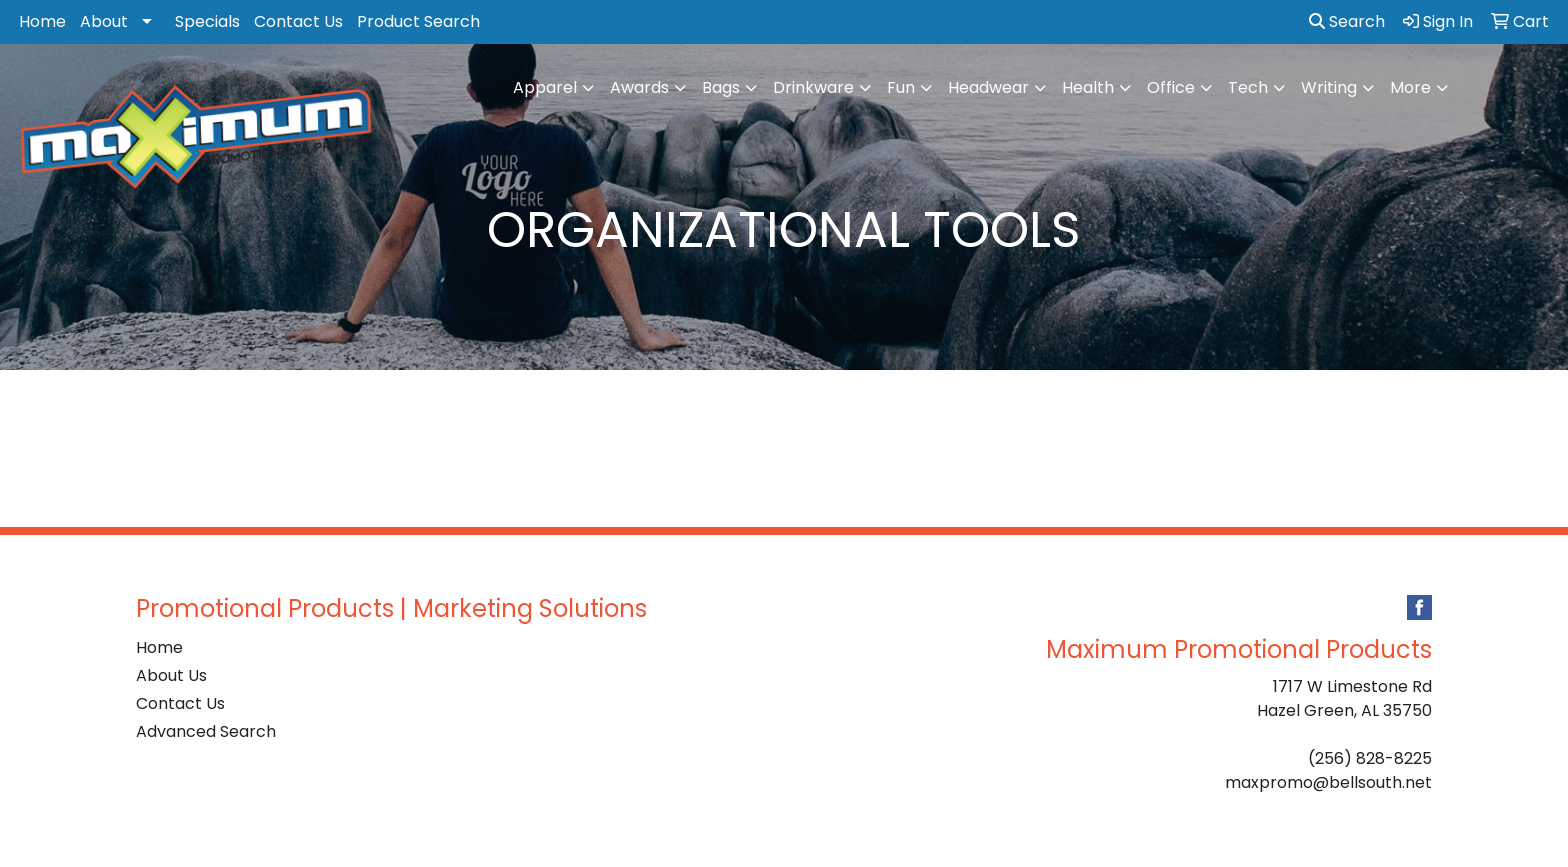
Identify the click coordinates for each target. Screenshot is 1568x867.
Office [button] (1171, 87)
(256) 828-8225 (1370, 758)
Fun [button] (901, 87)
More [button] (1410, 87)
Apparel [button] (545, 87)
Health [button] (1088, 87)
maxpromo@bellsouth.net (1328, 782)
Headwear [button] (988, 87)
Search (1347, 21)
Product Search (418, 21)
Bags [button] (721, 87)
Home (42, 21)
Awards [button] (639, 87)
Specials (207, 21)
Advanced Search (206, 731)
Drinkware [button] (813, 87)
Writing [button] (1329, 87)
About (104, 21)
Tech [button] (1248, 87)
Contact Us (298, 21)
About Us (171, 675)
